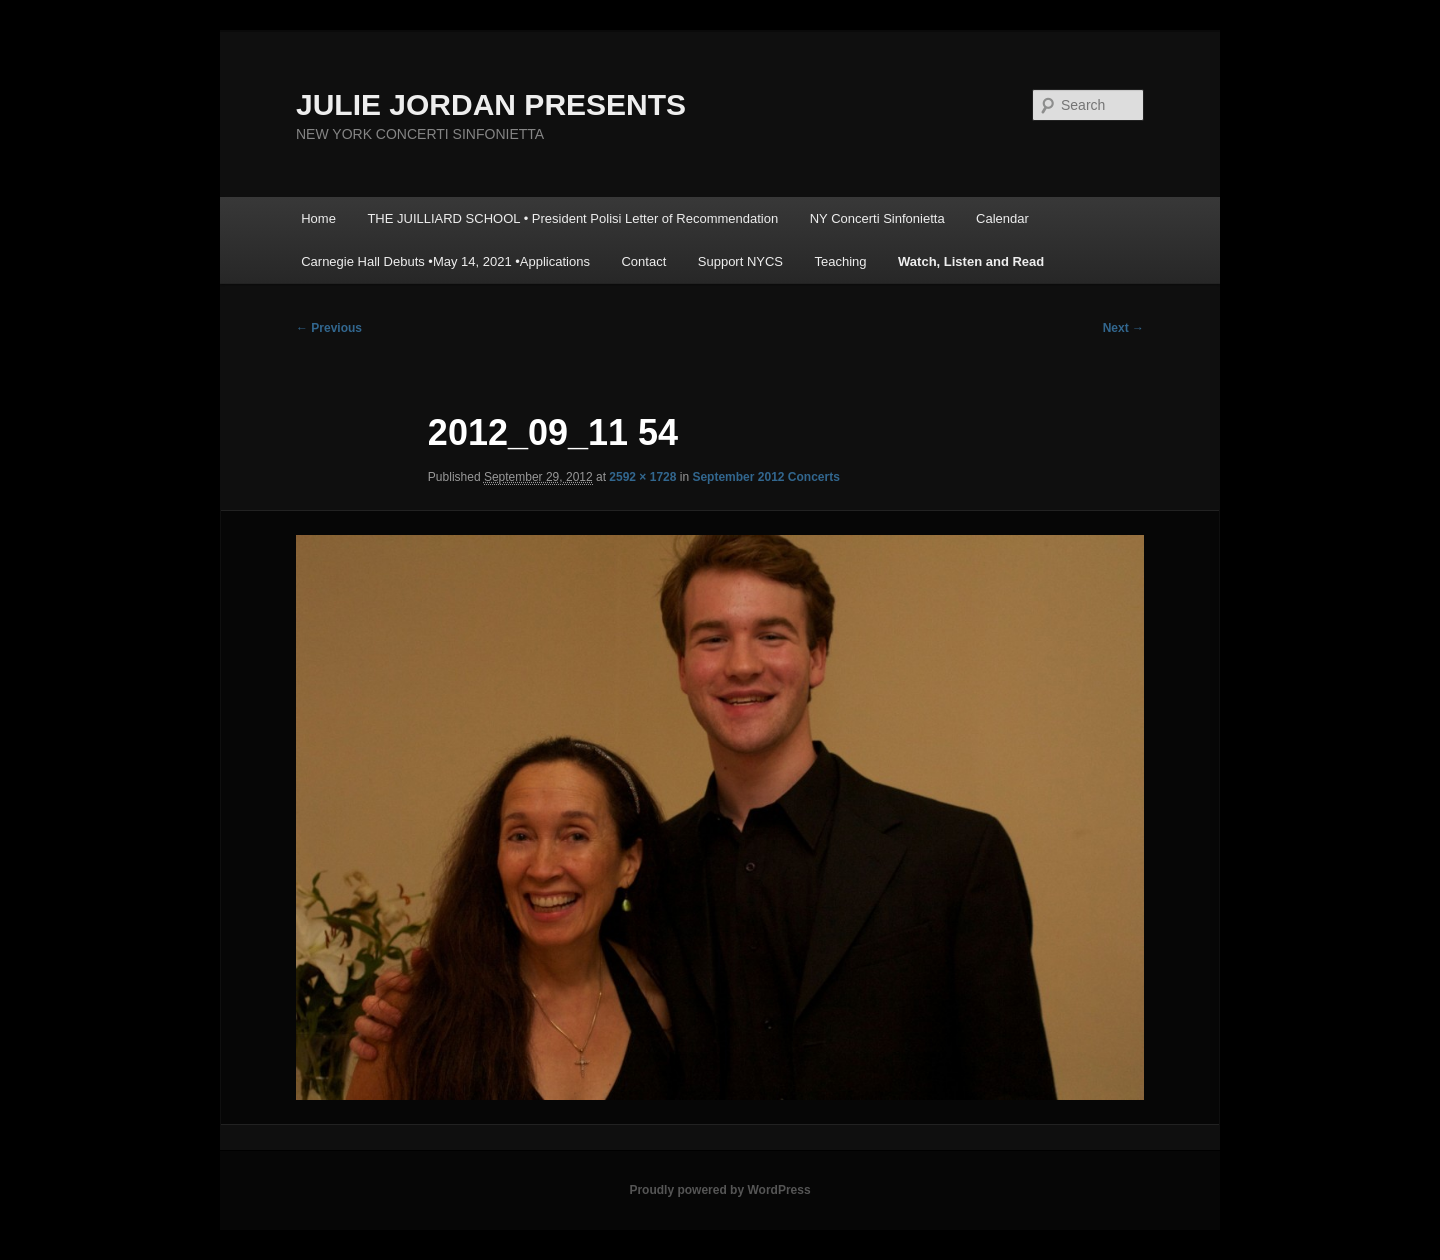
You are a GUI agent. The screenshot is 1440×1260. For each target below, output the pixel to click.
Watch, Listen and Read (971, 261)
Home (318, 218)
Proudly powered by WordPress (719, 1190)
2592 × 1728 (642, 477)
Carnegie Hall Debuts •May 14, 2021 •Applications (445, 261)
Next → (1123, 328)
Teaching (841, 261)
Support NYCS (740, 261)
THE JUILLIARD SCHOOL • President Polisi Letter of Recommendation (572, 218)
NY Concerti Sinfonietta (877, 218)
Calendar (1002, 218)
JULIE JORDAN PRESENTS (491, 104)
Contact (643, 261)
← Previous (329, 328)
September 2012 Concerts (765, 477)
